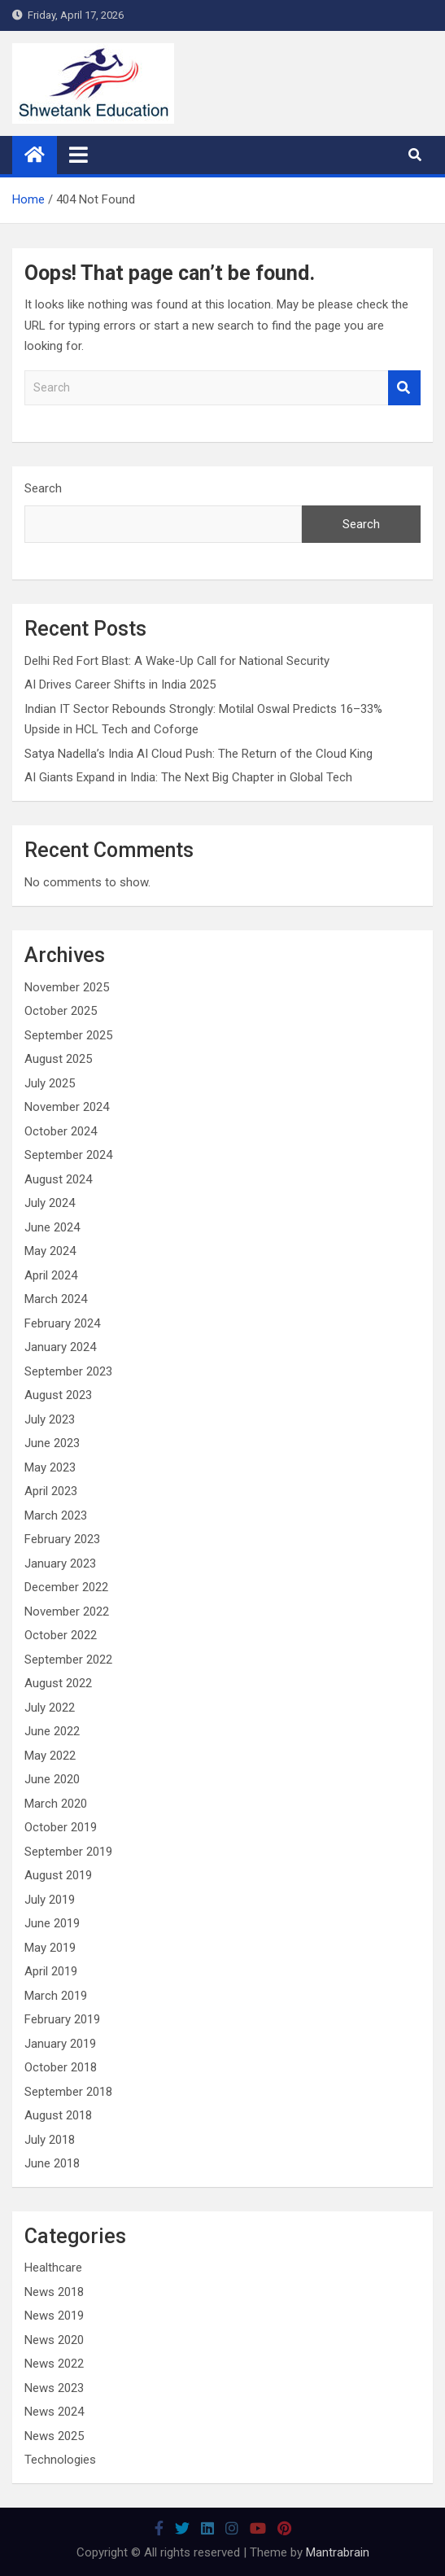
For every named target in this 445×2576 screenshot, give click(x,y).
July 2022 (49, 1707)
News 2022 (54, 2363)
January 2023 (60, 1563)
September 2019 (68, 1851)
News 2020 (54, 2340)
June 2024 (52, 1227)
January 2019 (60, 2043)
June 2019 (52, 1923)
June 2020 (52, 1779)
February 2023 (62, 1539)
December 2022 (66, 1587)
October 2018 (60, 2067)
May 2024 (50, 1251)
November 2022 (66, 1611)
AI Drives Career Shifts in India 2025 (120, 684)
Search (404, 387)
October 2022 (60, 1635)
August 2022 (58, 1683)
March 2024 (55, 1299)
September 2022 (68, 1659)
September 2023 (68, 1371)
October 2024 (60, 1131)
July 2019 (49, 1899)
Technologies (60, 2459)
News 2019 (54, 2315)
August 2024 (58, 1179)
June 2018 (52, 2163)
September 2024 (68, 1155)
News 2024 (54, 2411)
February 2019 (62, 2019)
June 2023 (52, 1443)
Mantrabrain (337, 2552)
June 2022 (52, 1731)
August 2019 (58, 1875)
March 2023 (55, 1515)
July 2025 (49, 1083)
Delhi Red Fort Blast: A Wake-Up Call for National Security (176, 661)
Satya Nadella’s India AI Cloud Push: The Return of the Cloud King (198, 753)
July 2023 (49, 1419)
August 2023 (58, 1395)
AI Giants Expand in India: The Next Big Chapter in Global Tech (188, 777)
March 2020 (55, 1803)
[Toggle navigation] (78, 154)
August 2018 (58, 2115)
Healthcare (53, 2267)
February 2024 (62, 1323)
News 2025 (54, 2436)
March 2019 (55, 1995)
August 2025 (58, 1059)
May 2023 (50, 1467)
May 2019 (50, 1947)
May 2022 (50, 1755)
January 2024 (60, 1347)
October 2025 (60, 1011)
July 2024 (49, 1203)
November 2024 (66, 1107)
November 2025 (66, 987)
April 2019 (50, 1971)
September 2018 (68, 2091)
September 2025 (68, 1035)
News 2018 (54, 2292)
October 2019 (60, 1827)
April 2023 (50, 1491)
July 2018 (49, 2139)
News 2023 (54, 2388)
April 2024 (50, 1275)
